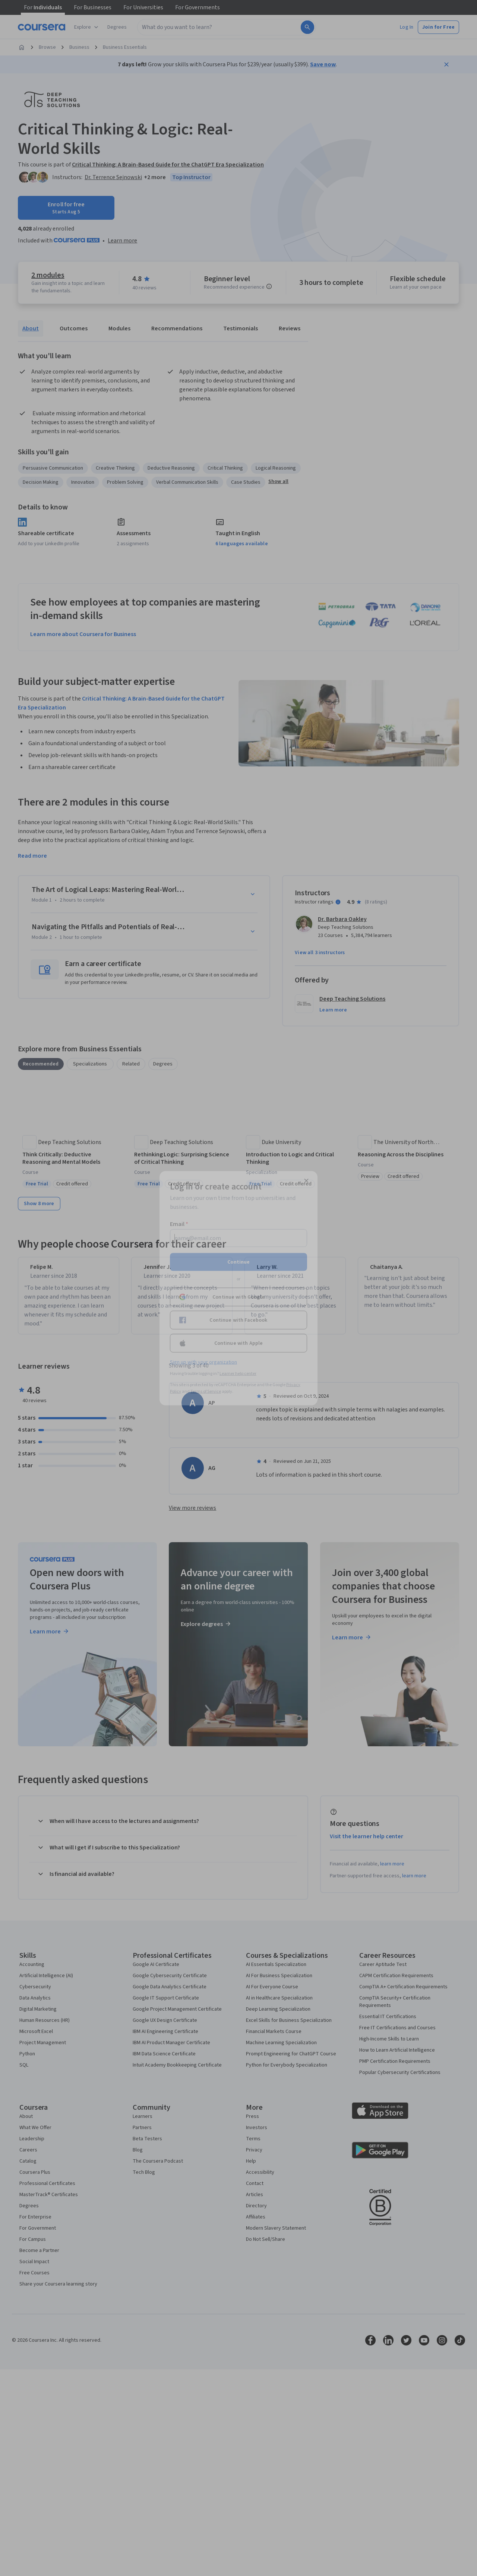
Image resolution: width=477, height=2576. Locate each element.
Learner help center (237, 1373)
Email (179, 1223)
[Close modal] (306, 1180)
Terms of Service (205, 1391)
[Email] (238, 1238)
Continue (238, 1261)
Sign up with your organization (203, 1362)
